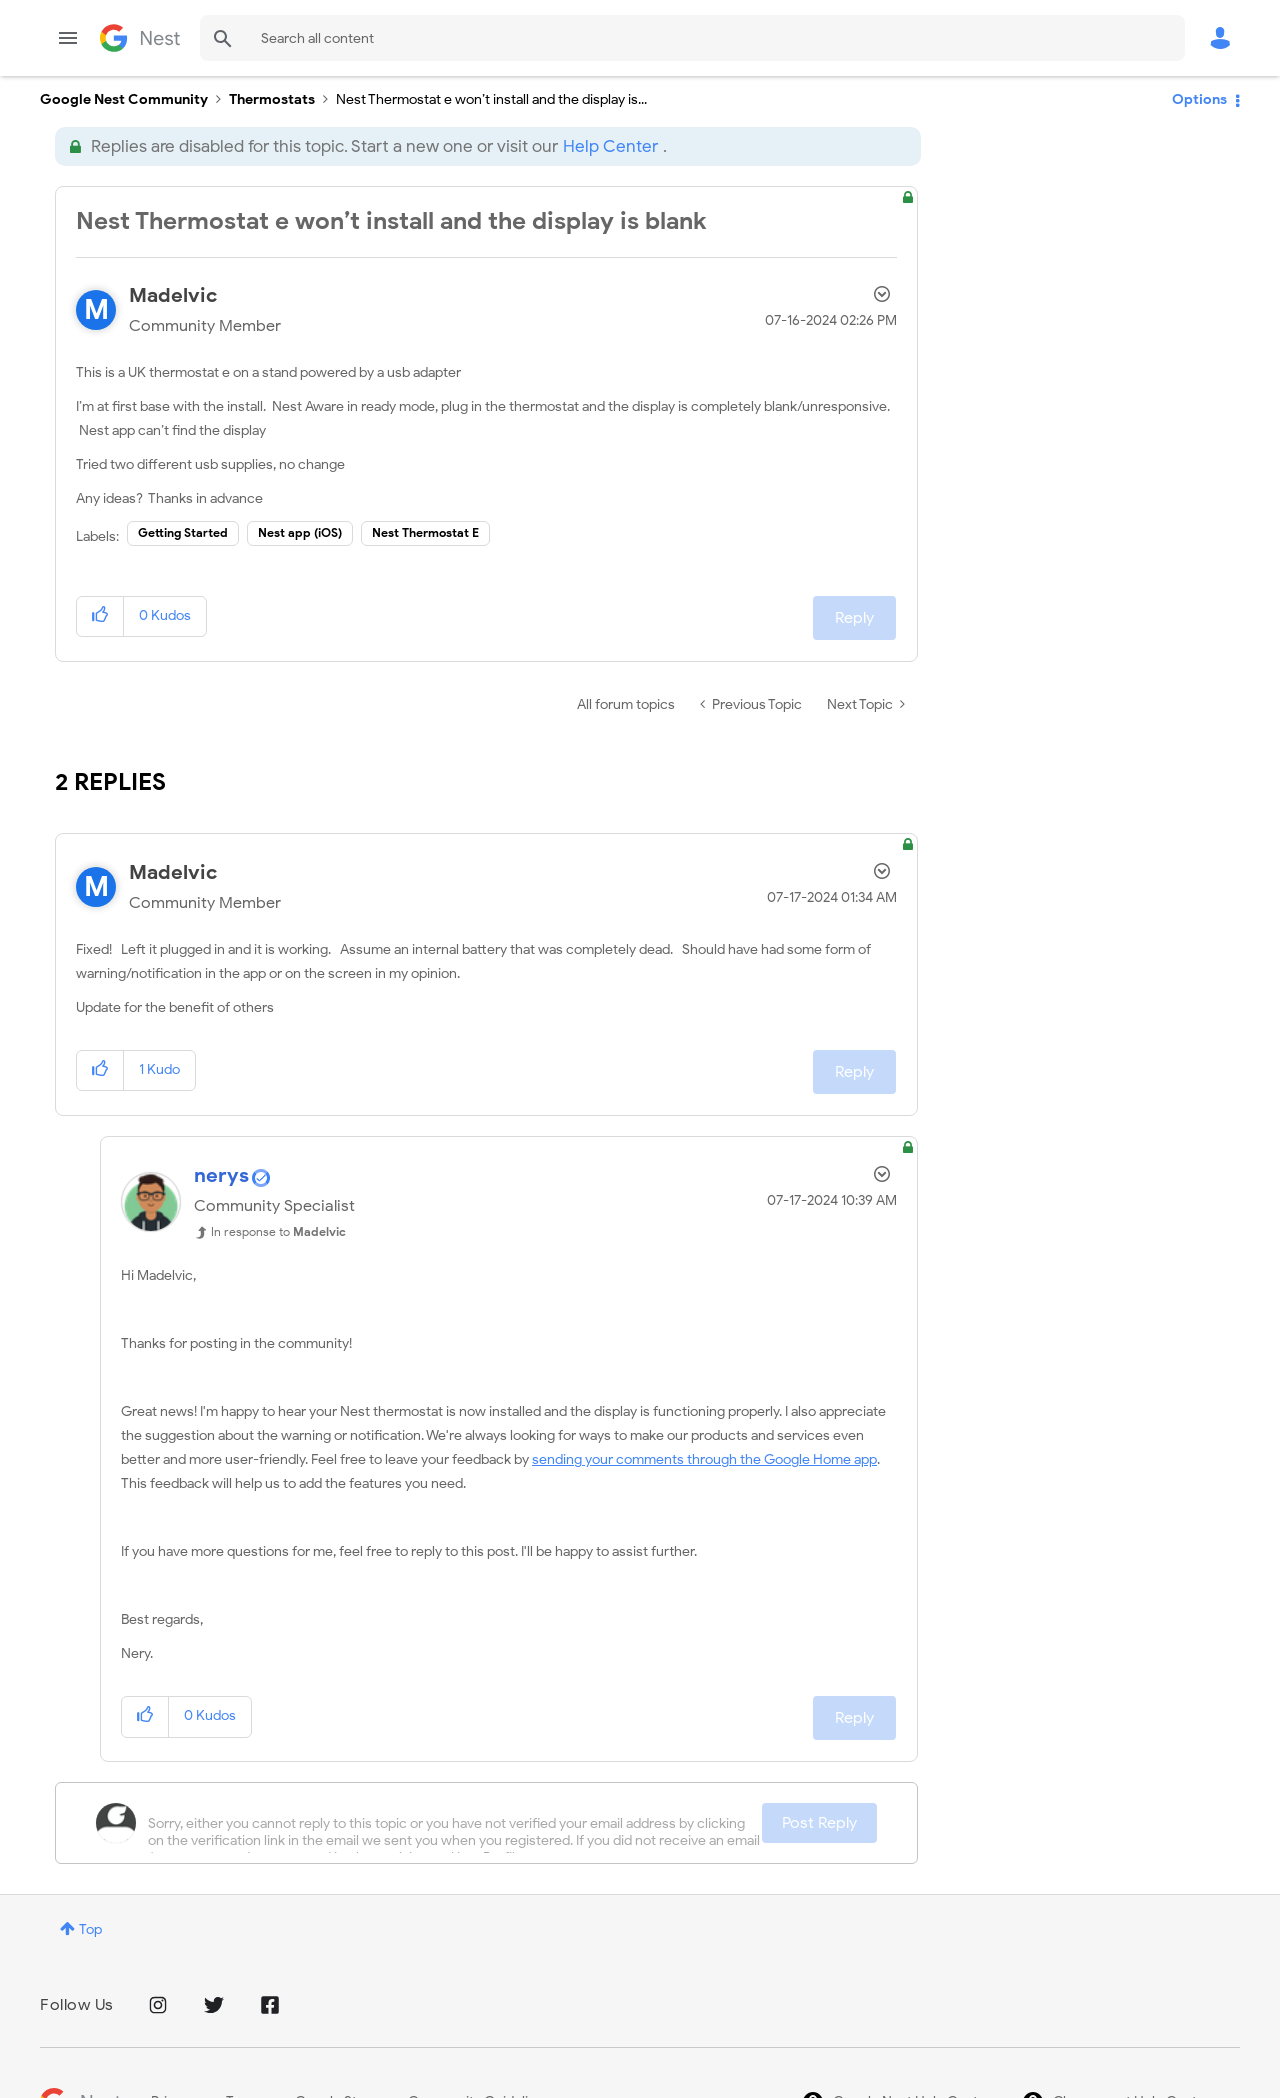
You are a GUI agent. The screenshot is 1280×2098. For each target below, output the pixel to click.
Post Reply (819, 1823)
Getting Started (183, 532)
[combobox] (692, 38)
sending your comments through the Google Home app (704, 1459)
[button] (100, 616)
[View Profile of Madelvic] (173, 295)
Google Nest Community (140, 38)
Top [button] (90, 1929)
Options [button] (1199, 99)
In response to (278, 1231)
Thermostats (272, 99)
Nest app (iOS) (300, 532)
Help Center (610, 146)
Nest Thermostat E (425, 532)
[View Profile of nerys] (221, 1175)
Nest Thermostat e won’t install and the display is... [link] (491, 99)
